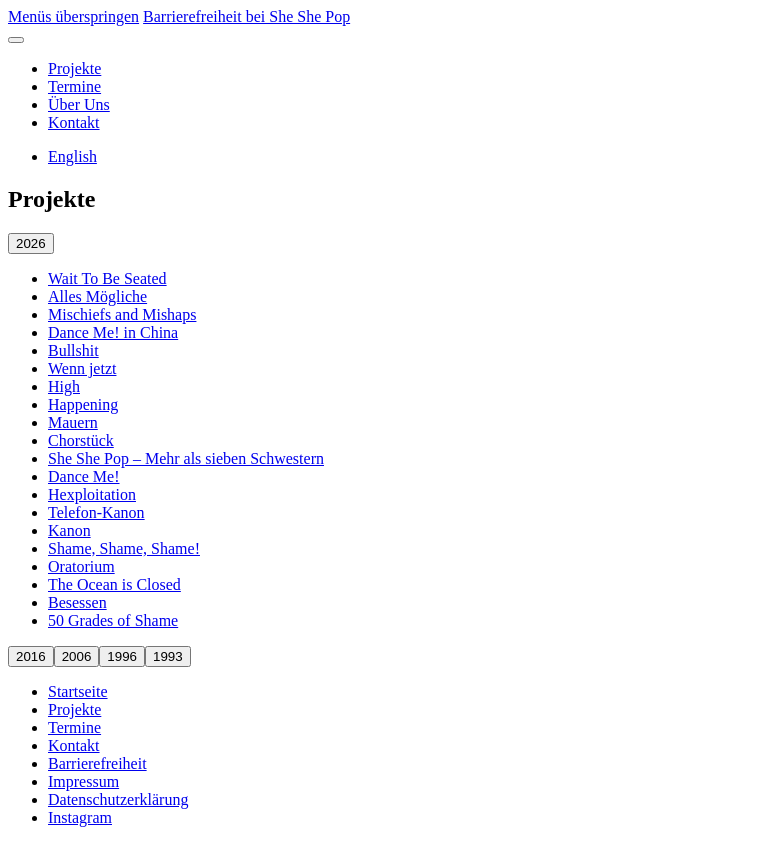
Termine (74, 86)
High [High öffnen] (64, 386)
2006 (77, 656)
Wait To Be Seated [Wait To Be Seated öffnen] (107, 278)
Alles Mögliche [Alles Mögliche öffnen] (97, 296)
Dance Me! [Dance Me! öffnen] (84, 476)
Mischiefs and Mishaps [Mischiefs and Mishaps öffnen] (122, 314)
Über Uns (79, 104)
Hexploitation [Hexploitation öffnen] (92, 494)
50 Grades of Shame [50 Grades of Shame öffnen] (113, 620)
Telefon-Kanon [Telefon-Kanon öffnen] (96, 512)
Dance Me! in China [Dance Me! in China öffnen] (113, 332)
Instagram (80, 817)
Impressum (83, 781)
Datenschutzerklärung (118, 799)
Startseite (78, 691)
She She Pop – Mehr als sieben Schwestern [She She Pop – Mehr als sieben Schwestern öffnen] (186, 458)
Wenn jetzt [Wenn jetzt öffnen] (82, 368)
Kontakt (74, 122)
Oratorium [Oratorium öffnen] (81, 566)
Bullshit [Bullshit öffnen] (73, 350)
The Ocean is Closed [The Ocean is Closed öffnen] (114, 584)
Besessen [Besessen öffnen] (77, 602)
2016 (31, 656)
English (72, 156)
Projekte (74, 68)
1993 (168, 656)
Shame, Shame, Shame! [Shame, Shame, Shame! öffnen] (124, 548)
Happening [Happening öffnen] (83, 404)
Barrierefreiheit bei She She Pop (246, 16)
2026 (31, 243)
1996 (122, 656)
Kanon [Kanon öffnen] (69, 530)
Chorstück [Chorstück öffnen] (81, 440)
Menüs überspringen (73, 16)
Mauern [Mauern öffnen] (73, 422)
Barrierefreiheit (97, 763)
